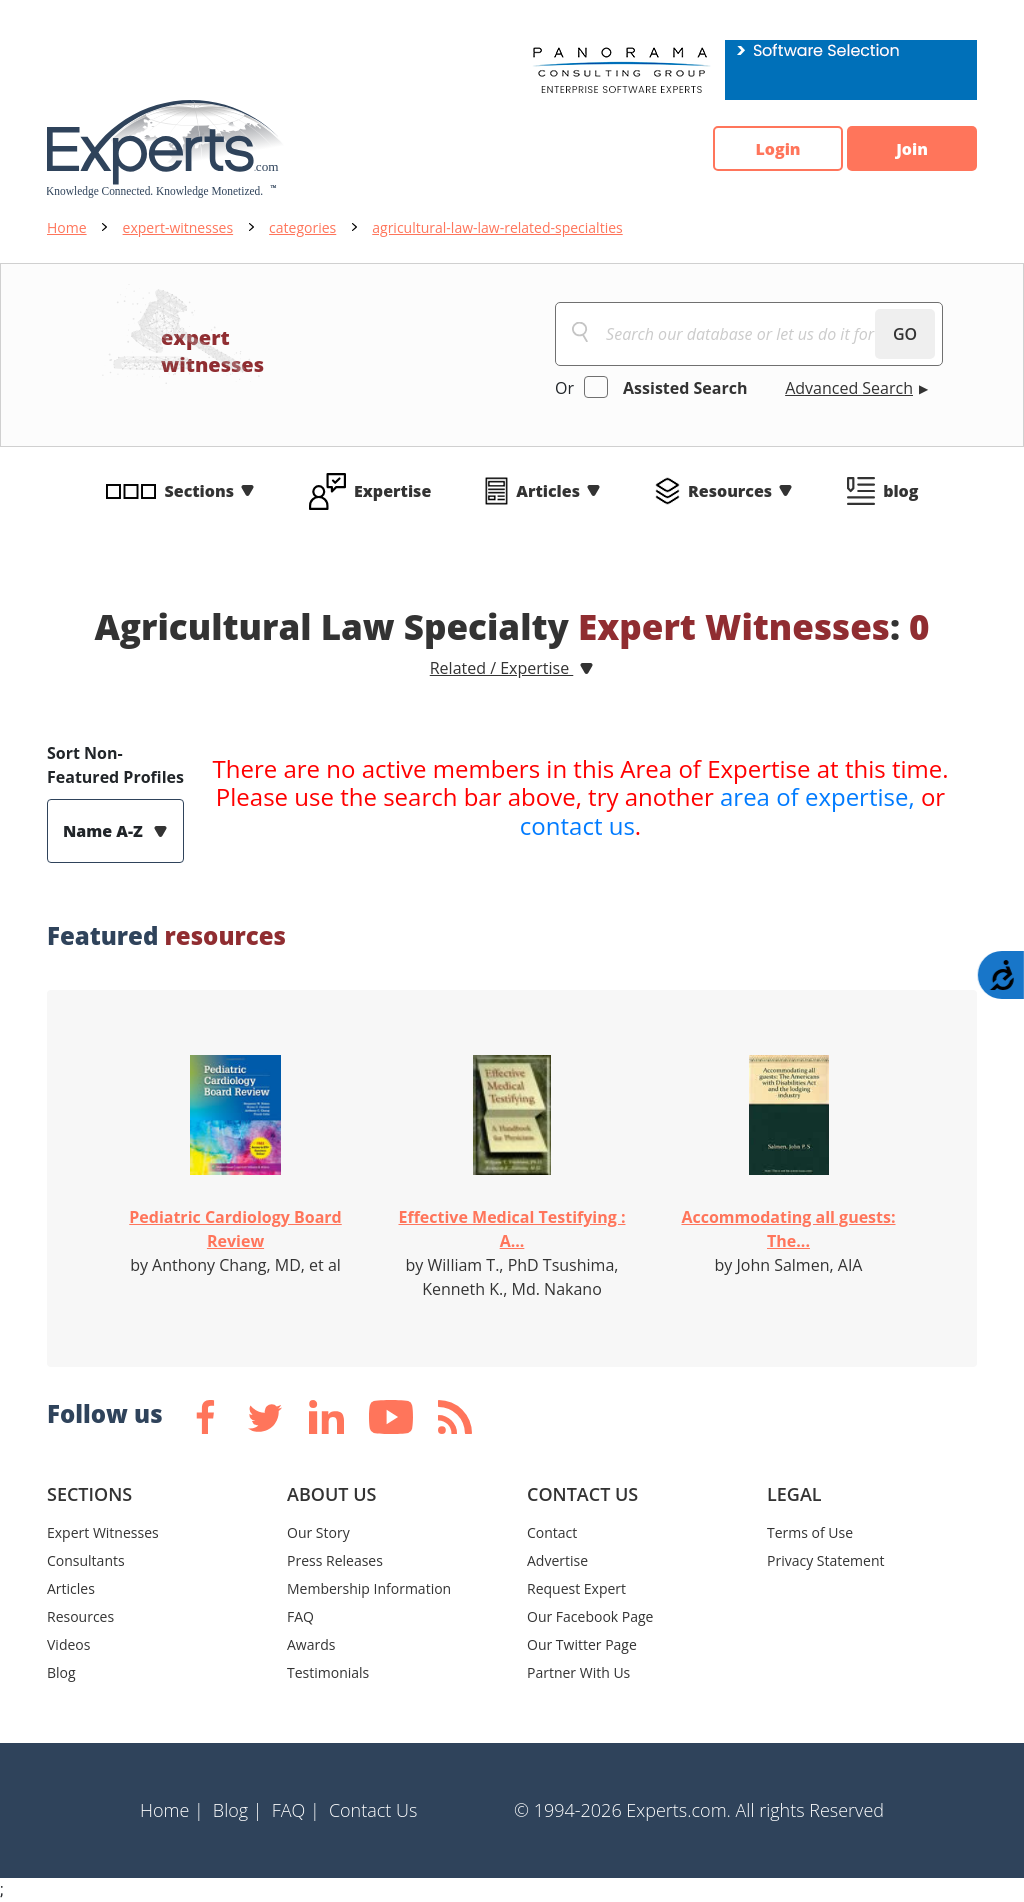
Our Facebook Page (590, 1616)
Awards (311, 1644)
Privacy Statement (826, 1560)
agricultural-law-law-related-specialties (497, 227)
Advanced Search (849, 388)
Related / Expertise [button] (502, 668)
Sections (200, 491)
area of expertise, (817, 796)
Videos (68, 1644)
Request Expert (576, 1588)
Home (67, 227)
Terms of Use (810, 1532)
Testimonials (328, 1672)
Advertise (557, 1560)
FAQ (300, 1616)
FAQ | (296, 1810)
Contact (552, 1532)
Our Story (318, 1532)
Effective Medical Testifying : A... (512, 1229)
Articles (548, 491)
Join (912, 149)
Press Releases (335, 1560)
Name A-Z (105, 831)
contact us (577, 825)
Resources (730, 491)
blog (900, 491)
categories (302, 227)
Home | (172, 1810)
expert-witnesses (178, 227)
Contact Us (373, 1810)
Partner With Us (578, 1672)
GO (905, 334)
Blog (61, 1672)
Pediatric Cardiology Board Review (235, 1229)
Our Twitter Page (582, 1644)
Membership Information (369, 1588)
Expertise (392, 491)
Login (777, 149)
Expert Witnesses (103, 1532)
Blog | (238, 1810)
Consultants (86, 1560)
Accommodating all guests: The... (788, 1229)
